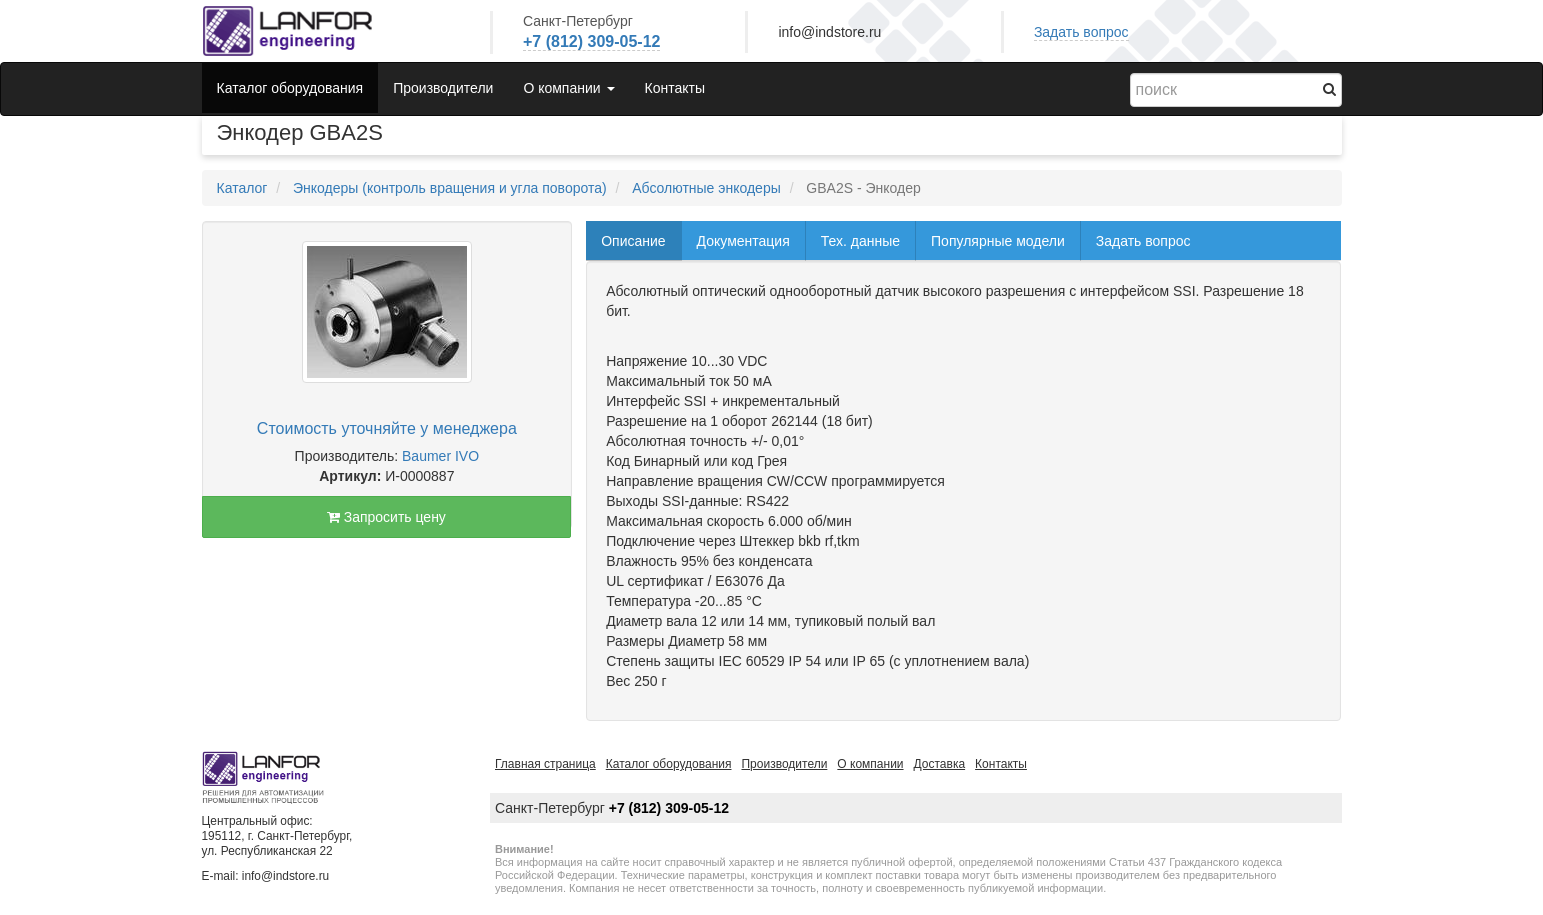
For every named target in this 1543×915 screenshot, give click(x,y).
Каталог (242, 188)
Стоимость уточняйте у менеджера (387, 428)
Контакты (675, 88)
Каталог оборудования (290, 88)
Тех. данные (860, 241)
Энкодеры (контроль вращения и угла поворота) (450, 188)
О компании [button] (568, 88)
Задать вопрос (1081, 32)
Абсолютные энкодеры (706, 188)
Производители (443, 88)
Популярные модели (998, 241)
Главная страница (545, 764)
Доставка (940, 764)
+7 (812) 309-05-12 (591, 41)
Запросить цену (386, 517)
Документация (743, 241)
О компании (870, 764)
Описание (633, 241)
